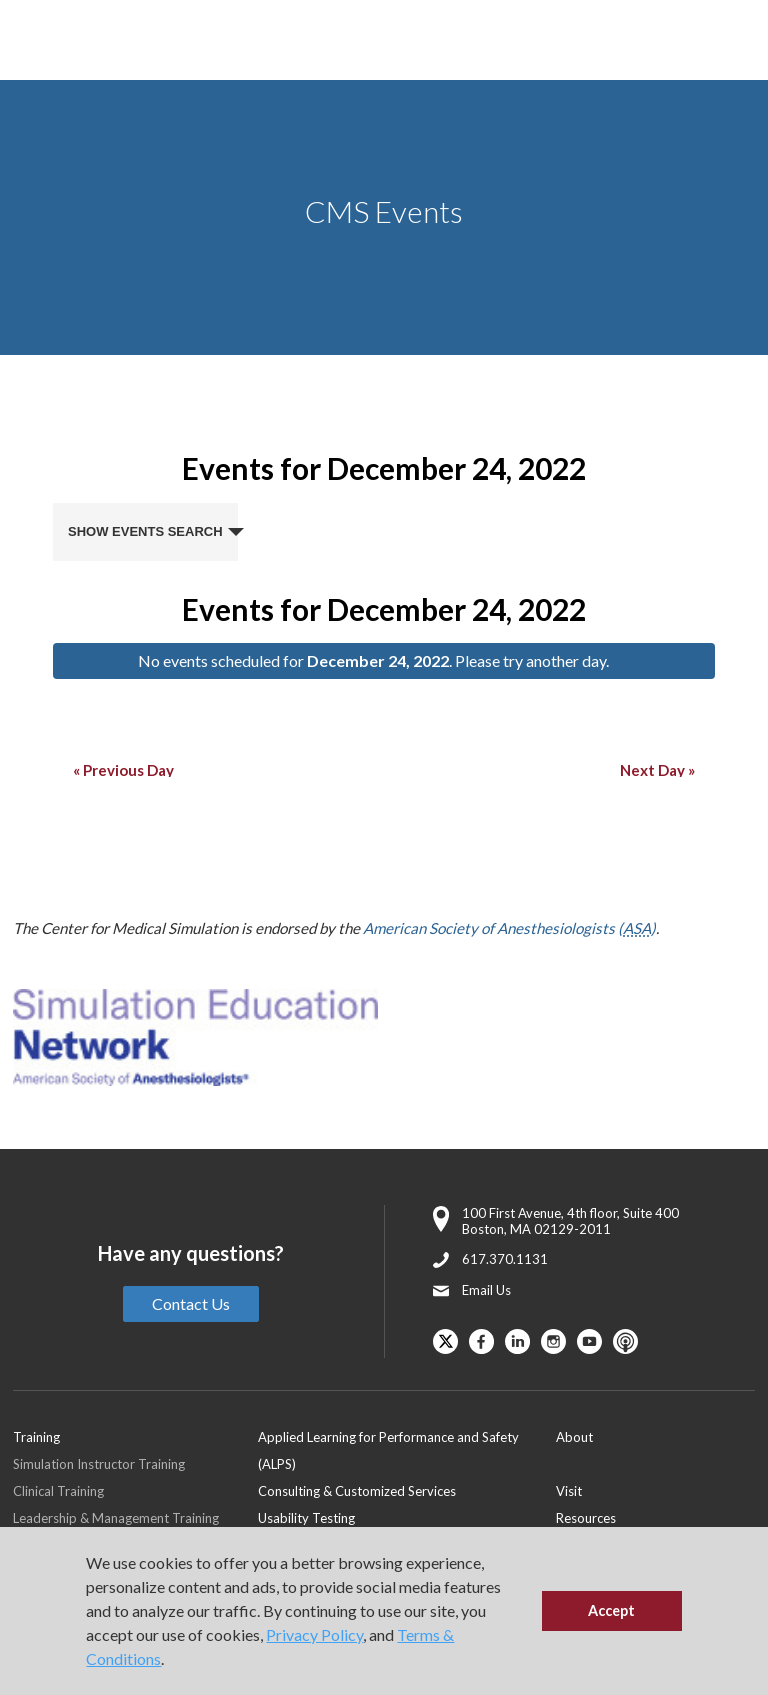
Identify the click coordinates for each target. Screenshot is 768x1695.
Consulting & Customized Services (357, 1491)
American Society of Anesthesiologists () (509, 928)
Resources (586, 1518)
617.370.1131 (505, 1259)
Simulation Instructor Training (99, 1464)
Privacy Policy (314, 1634)
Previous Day (123, 770)
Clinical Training (58, 1491)
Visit (569, 1491)
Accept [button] (611, 1610)
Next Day (657, 770)
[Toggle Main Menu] (40, 40)
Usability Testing (306, 1518)
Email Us (486, 1290)
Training (36, 1437)
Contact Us (191, 1303)
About (574, 1437)
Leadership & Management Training (116, 1518)
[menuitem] (407, 1450)
